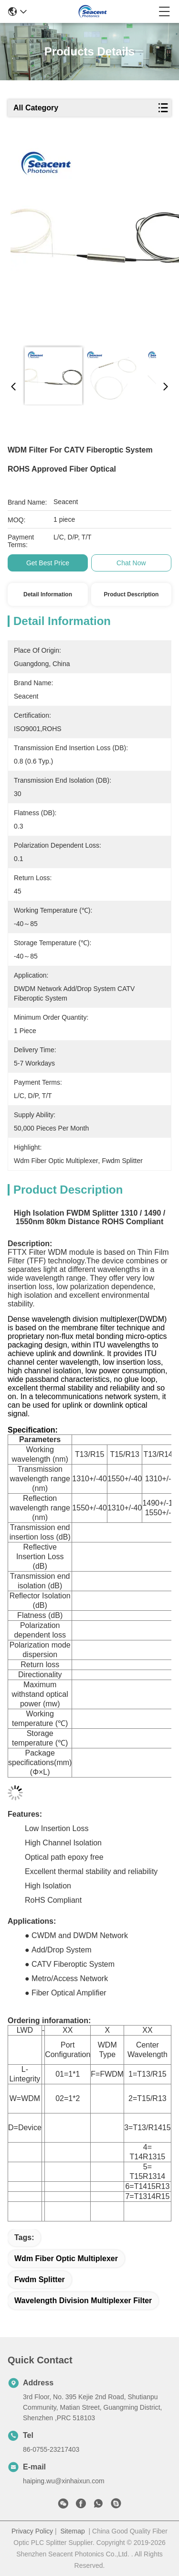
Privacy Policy (32, 2531)
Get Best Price (47, 563)
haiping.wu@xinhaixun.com (64, 2481)
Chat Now (131, 563)
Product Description (131, 594)
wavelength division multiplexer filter (83, 2300)
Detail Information (47, 594)
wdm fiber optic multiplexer (66, 2258)
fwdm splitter (39, 2279)
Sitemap (72, 2531)
